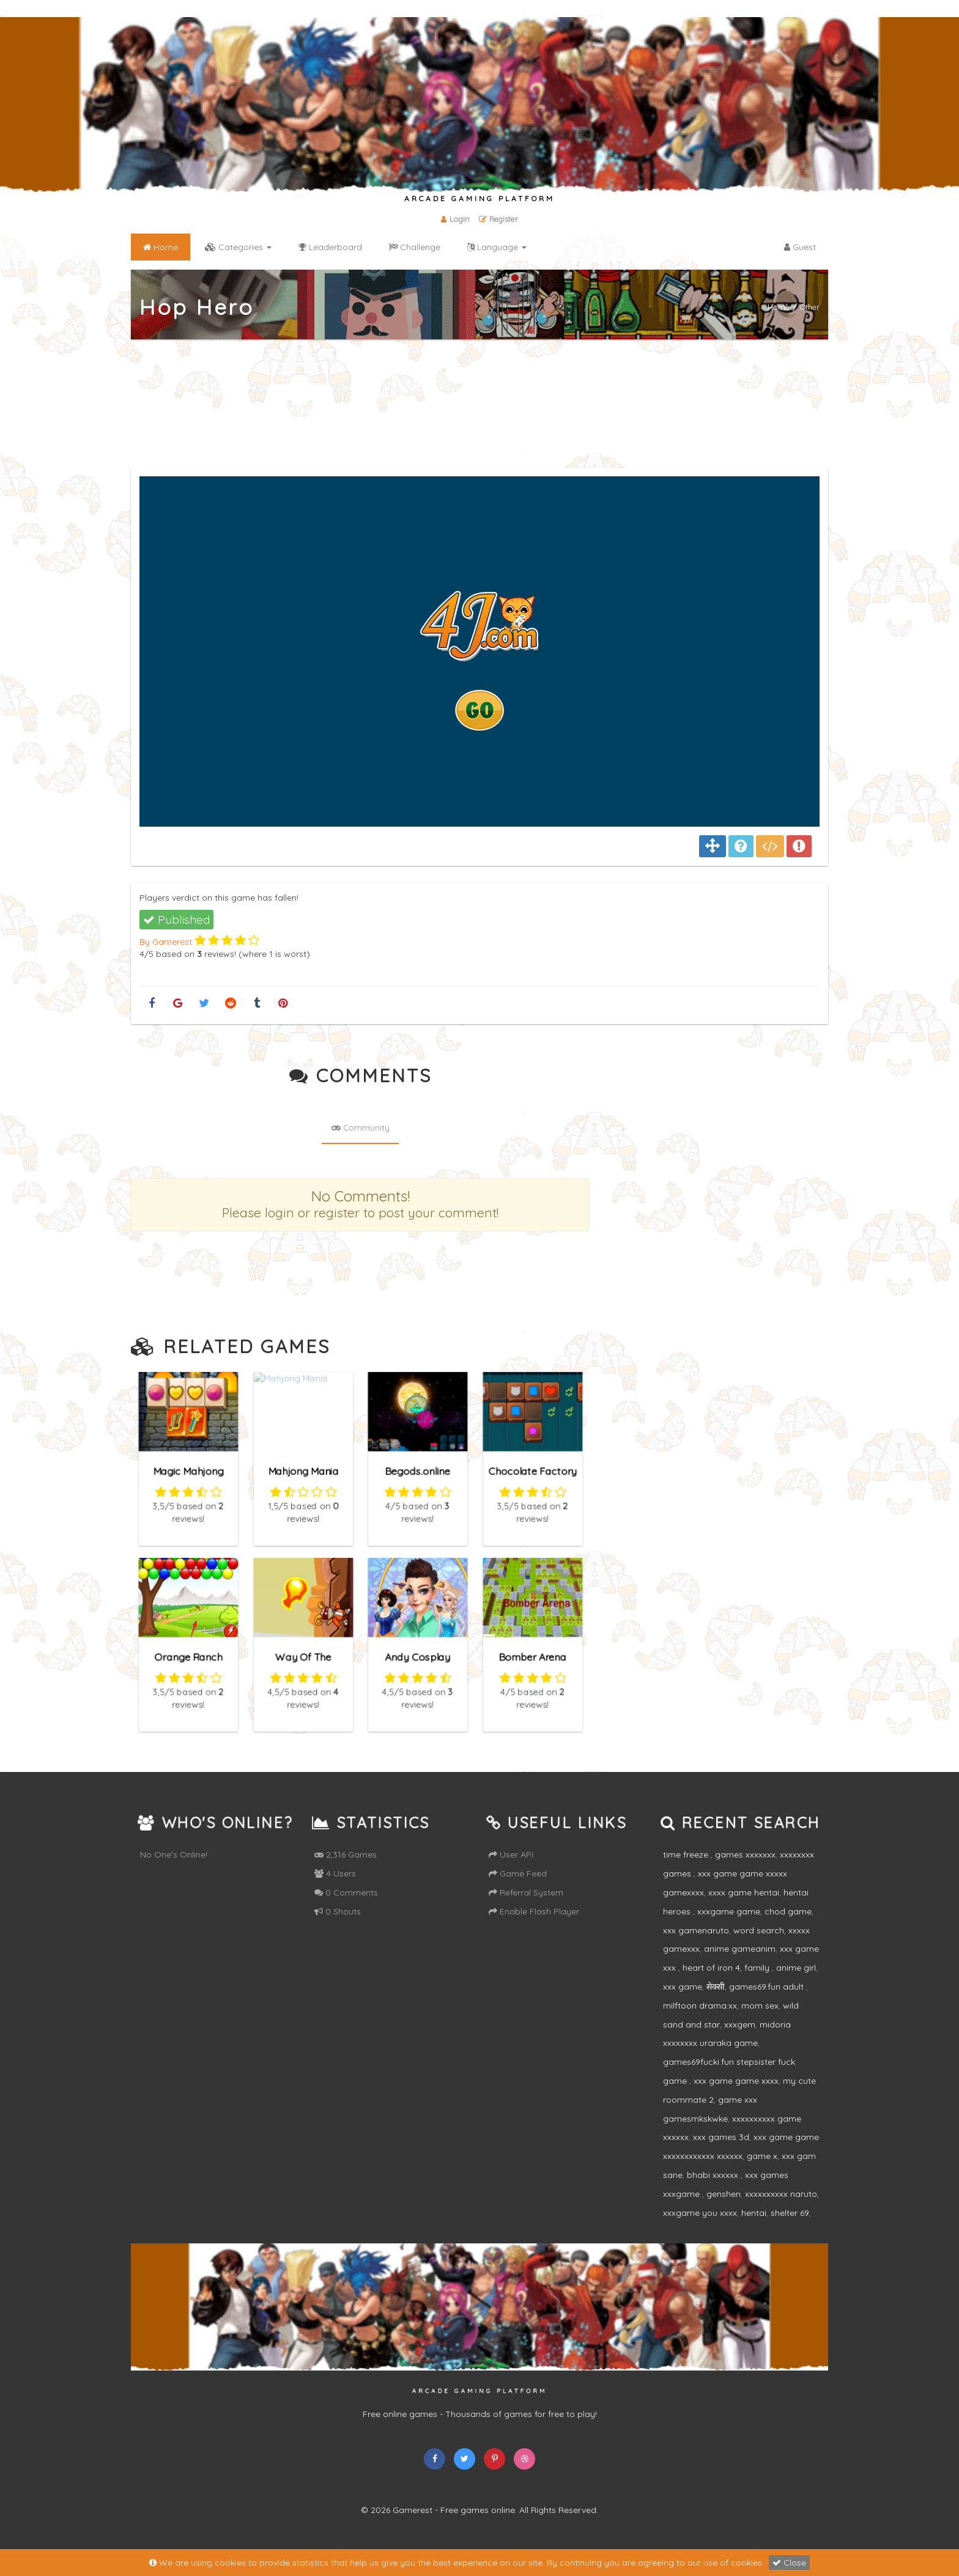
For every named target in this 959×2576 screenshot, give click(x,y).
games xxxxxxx (745, 1871)
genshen (723, 2210)
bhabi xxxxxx (714, 2192)
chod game (788, 1927)
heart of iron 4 (711, 1984)
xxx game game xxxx (736, 2097)
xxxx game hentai (743, 1909)
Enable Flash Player (534, 1927)
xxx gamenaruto (696, 1946)
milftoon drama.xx (700, 2022)
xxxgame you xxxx (700, 2229)
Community (360, 1149)
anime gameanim (740, 1965)
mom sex (760, 2022)
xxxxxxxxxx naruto (781, 2210)
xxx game (682, 2003)
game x (762, 2173)
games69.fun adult (767, 2003)
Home (779, 306)
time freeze (687, 1871)
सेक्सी (715, 2003)
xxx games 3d (721, 2154)
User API (511, 1871)
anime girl (796, 1984)
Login (454, 219)
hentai (753, 2229)
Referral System (526, 1909)
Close (789, 2562)
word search (758, 1946)
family (758, 1984)
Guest (800, 247)
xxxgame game (728, 1927)
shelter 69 (790, 2229)
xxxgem (739, 2040)
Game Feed (518, 1890)
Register (499, 219)
